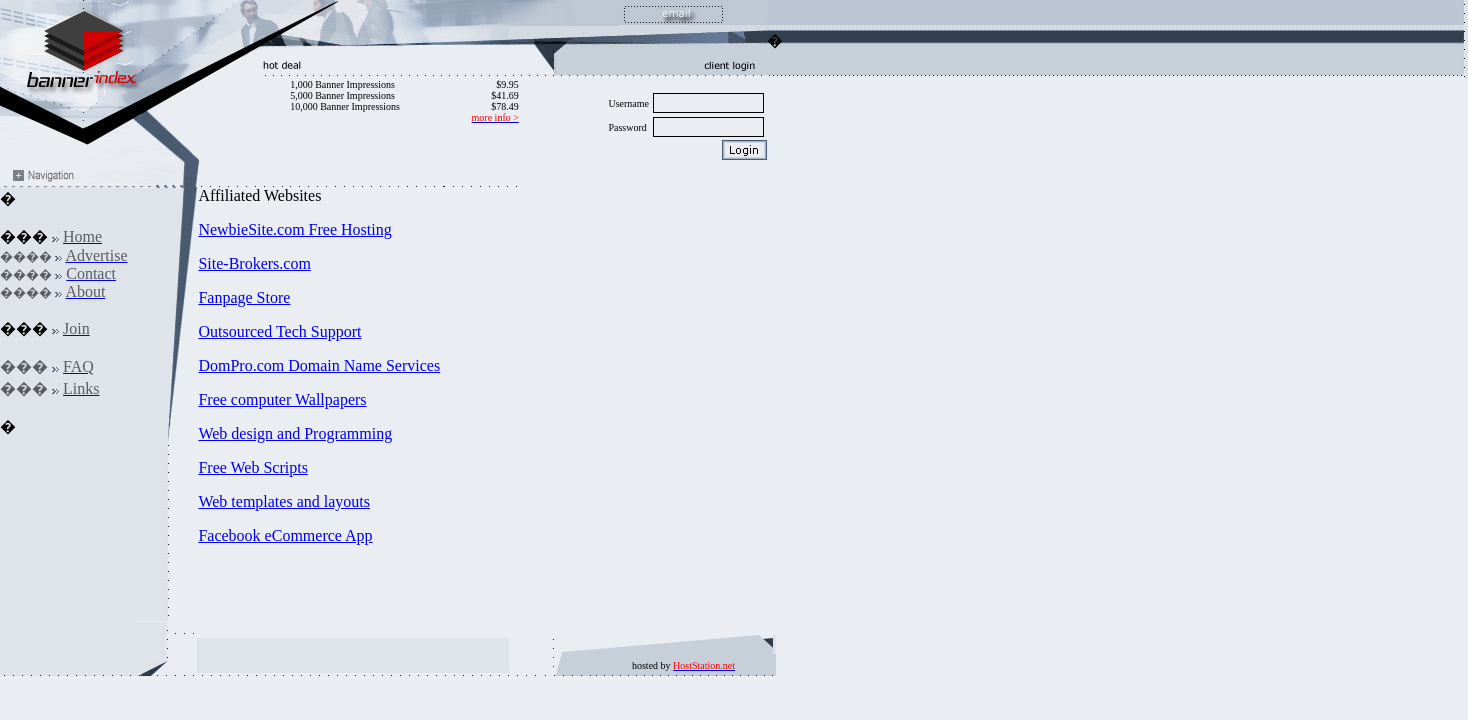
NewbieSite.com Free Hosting (294, 229)
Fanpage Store (244, 297)
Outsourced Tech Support (279, 331)
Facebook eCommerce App (285, 535)
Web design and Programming (295, 433)
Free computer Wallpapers (282, 399)
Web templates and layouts (284, 501)
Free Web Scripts (253, 467)
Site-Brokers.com (254, 263)
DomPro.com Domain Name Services (319, 365)
